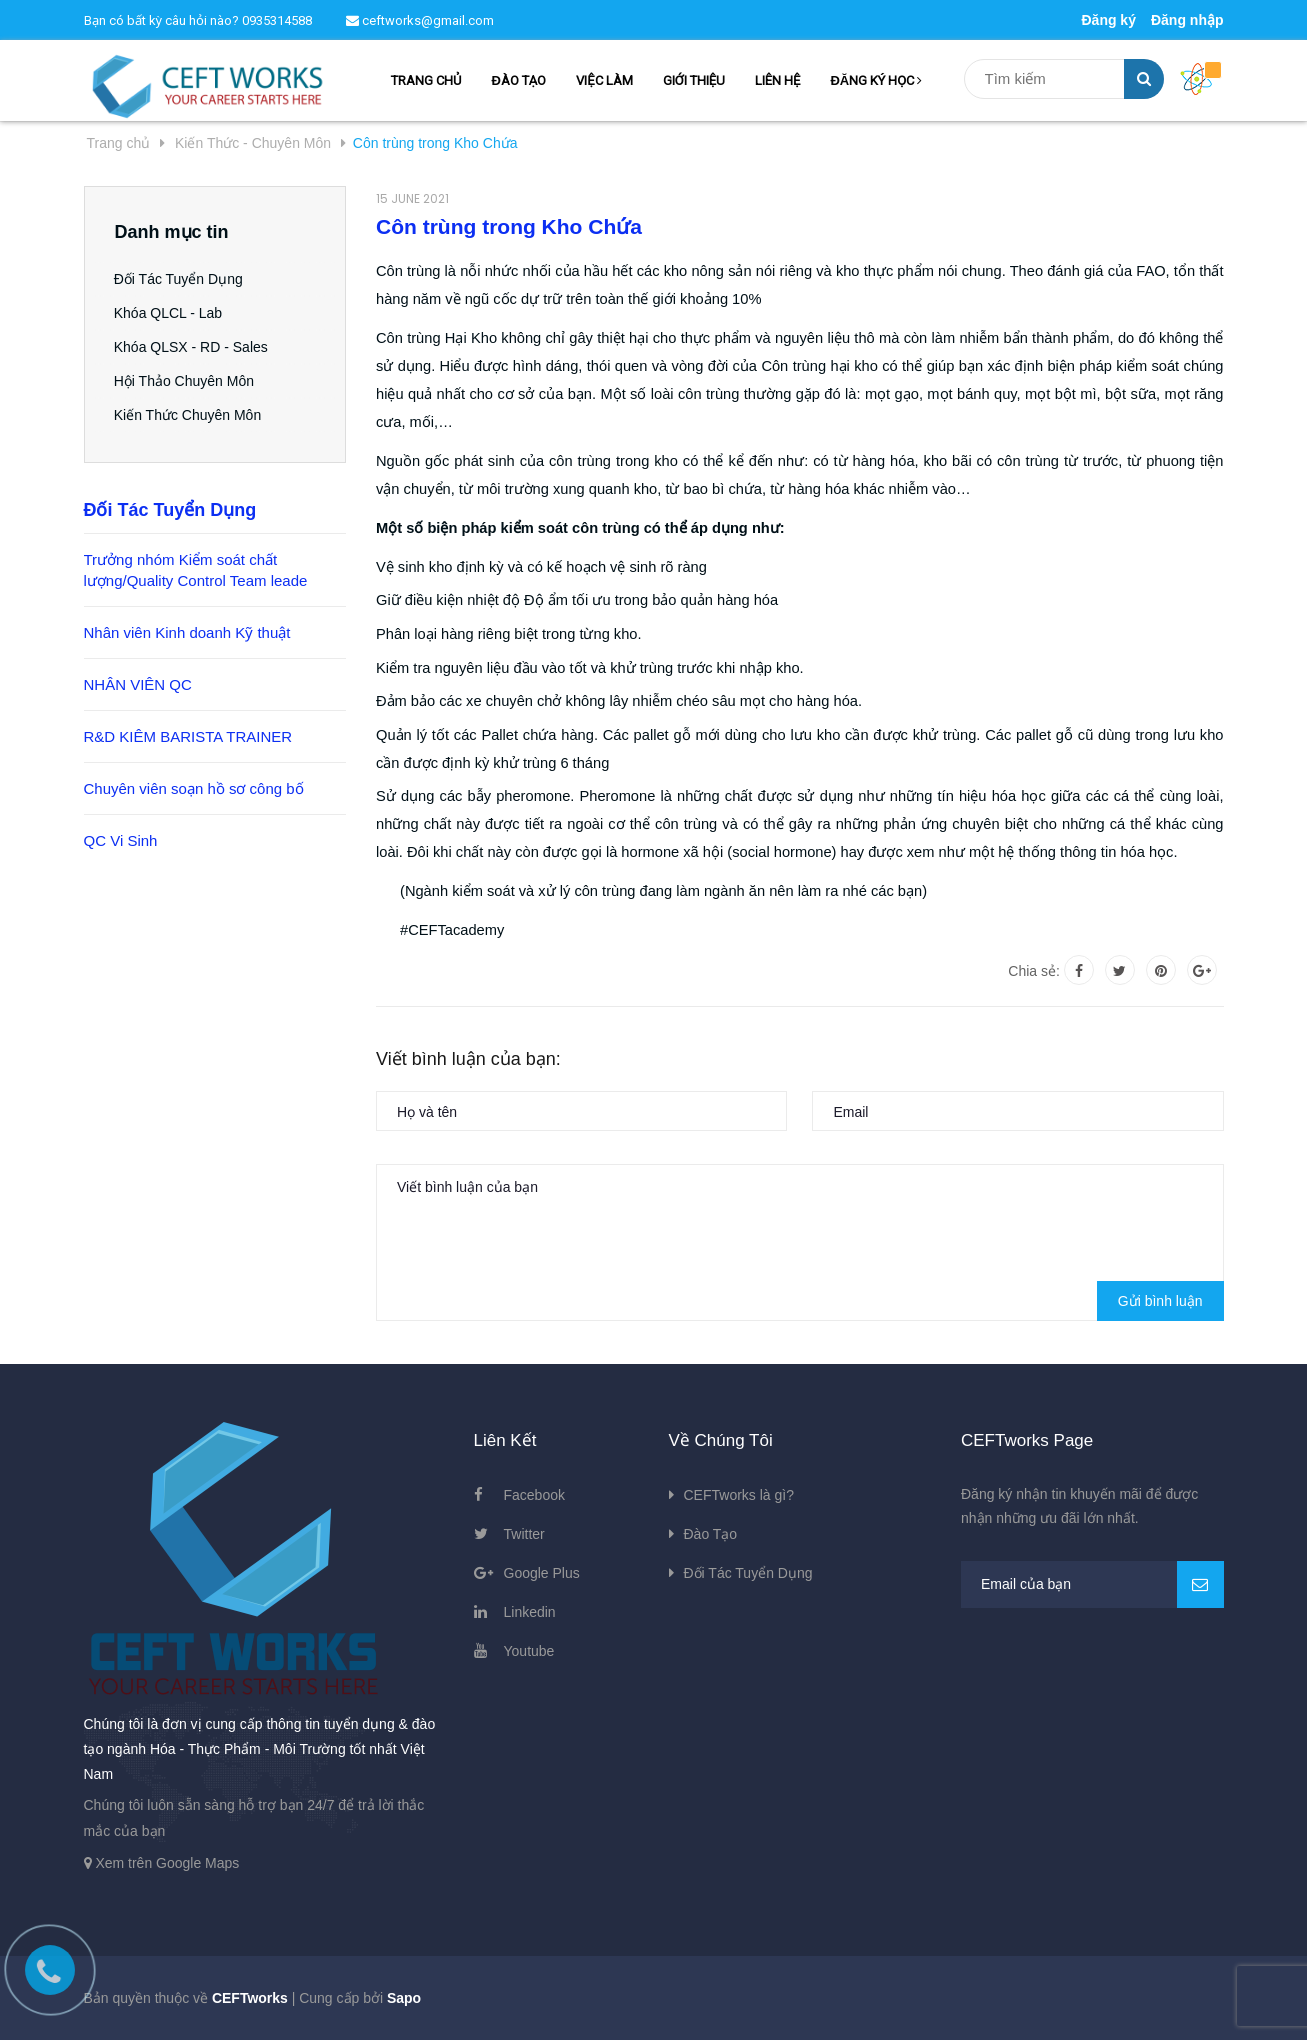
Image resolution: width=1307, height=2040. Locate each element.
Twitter (524, 1534)
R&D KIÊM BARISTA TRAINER (188, 736)
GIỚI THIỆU (694, 80)
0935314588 (277, 20)
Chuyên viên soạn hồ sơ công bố (194, 788)
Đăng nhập (1187, 20)
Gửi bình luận (1160, 1301)
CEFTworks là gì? (739, 1495)
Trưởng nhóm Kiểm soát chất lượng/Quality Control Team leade (196, 570)
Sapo (404, 1998)
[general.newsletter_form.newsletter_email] (1092, 1584)
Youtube (529, 1651)
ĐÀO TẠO (518, 80)
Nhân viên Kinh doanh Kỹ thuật (187, 632)
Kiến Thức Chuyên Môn (188, 415)
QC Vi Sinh (121, 840)
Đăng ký (1108, 20)
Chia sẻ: (1034, 971)
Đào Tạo (711, 1534)
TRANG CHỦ (426, 80)
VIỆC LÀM (604, 80)
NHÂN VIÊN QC (138, 684)
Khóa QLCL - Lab (169, 313)
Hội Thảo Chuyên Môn (185, 381)
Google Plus (542, 1573)
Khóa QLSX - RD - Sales (192, 347)
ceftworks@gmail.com (420, 20)
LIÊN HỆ (777, 80)
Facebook (534, 1495)
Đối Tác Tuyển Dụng (179, 279)
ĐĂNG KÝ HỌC (876, 80)
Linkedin (530, 1612)
